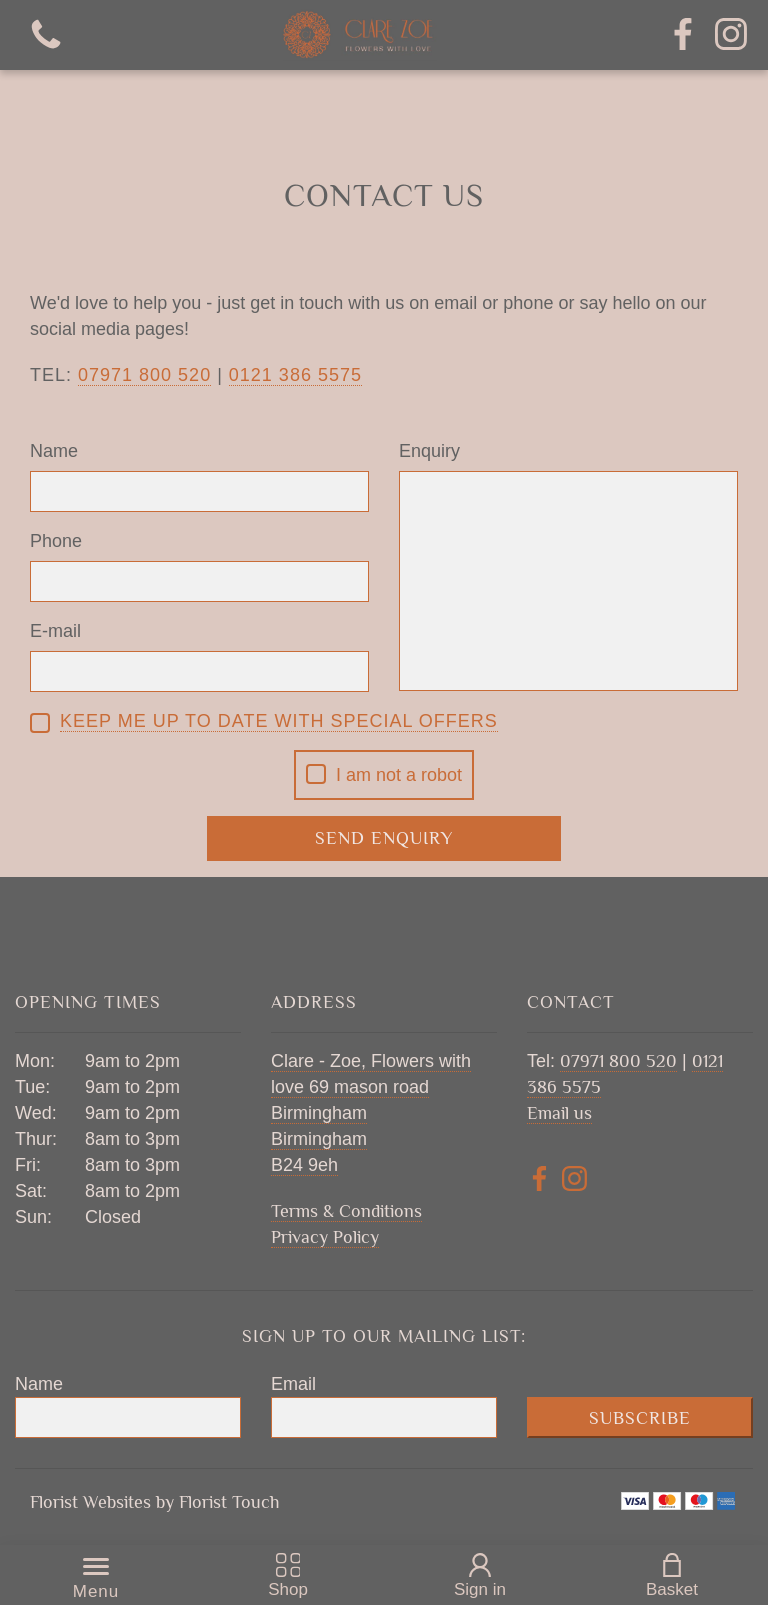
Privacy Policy (325, 1237)
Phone (56, 541)
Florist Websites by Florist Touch (155, 1502)
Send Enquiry (384, 838)
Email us (559, 1113)
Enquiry (429, 451)
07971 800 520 (618, 1061)
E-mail (55, 631)
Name (54, 451)
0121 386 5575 (295, 375)
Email (293, 1384)
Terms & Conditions (346, 1211)
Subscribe (640, 1418)
